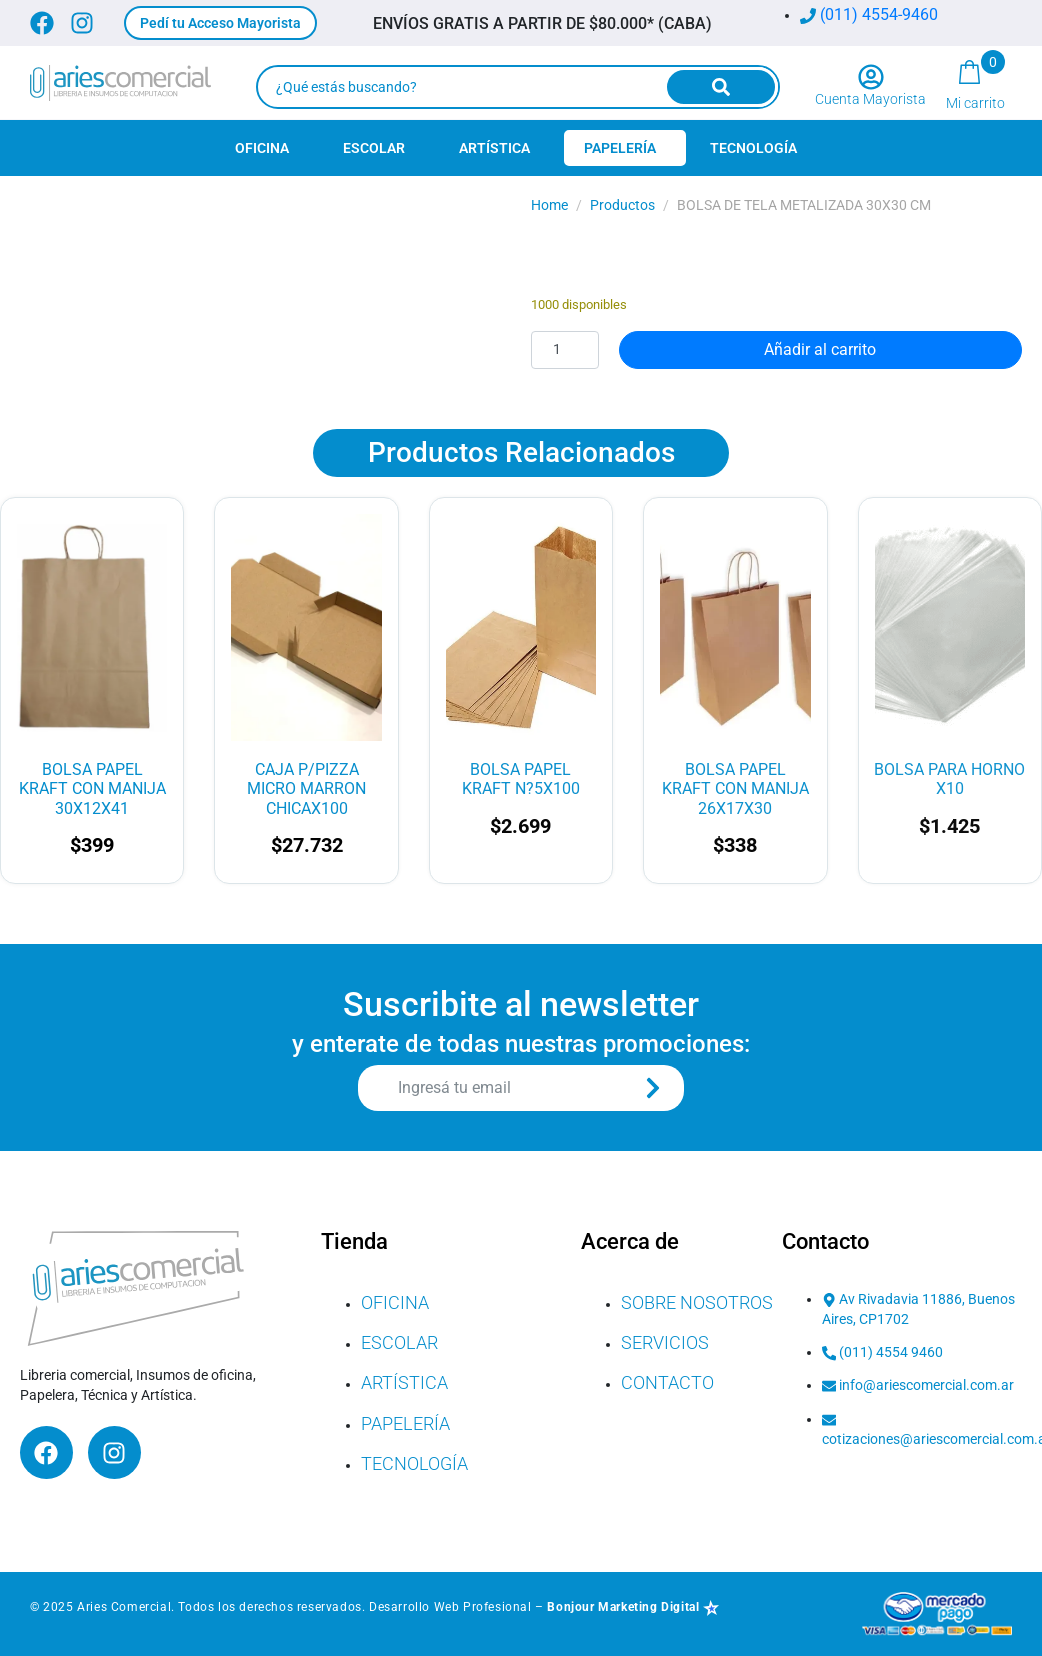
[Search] (721, 87)
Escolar (374, 148)
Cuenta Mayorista (870, 99)
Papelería (620, 148)
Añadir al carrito (820, 349)
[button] (220, 23)
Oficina (262, 148)
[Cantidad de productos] (565, 350)
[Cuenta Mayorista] (871, 77)
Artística (494, 148)
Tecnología (753, 148)
